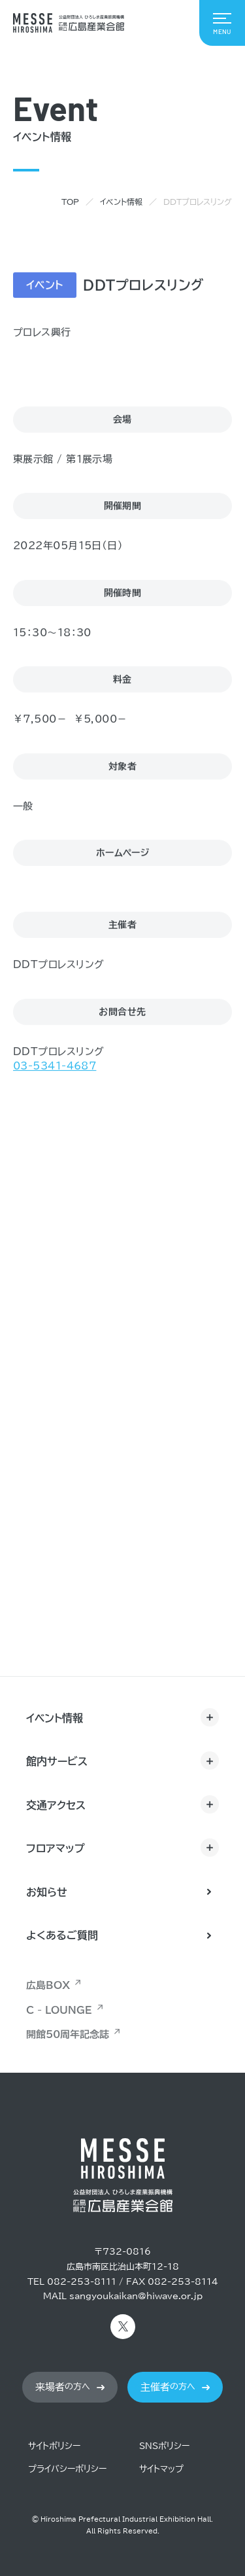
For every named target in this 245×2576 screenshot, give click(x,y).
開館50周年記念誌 (67, 2034)
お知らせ (46, 1892)
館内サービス (57, 1761)
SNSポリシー (164, 2446)
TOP (70, 202)
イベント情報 (121, 202)
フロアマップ (55, 1848)
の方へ (62, 2387)
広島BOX (48, 1985)
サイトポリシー (54, 2446)
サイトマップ (161, 2469)
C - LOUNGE (59, 2010)
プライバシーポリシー (67, 2469)
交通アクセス (56, 1805)
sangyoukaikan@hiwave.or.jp (136, 2296)
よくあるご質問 (62, 1935)
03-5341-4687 (54, 1066)
